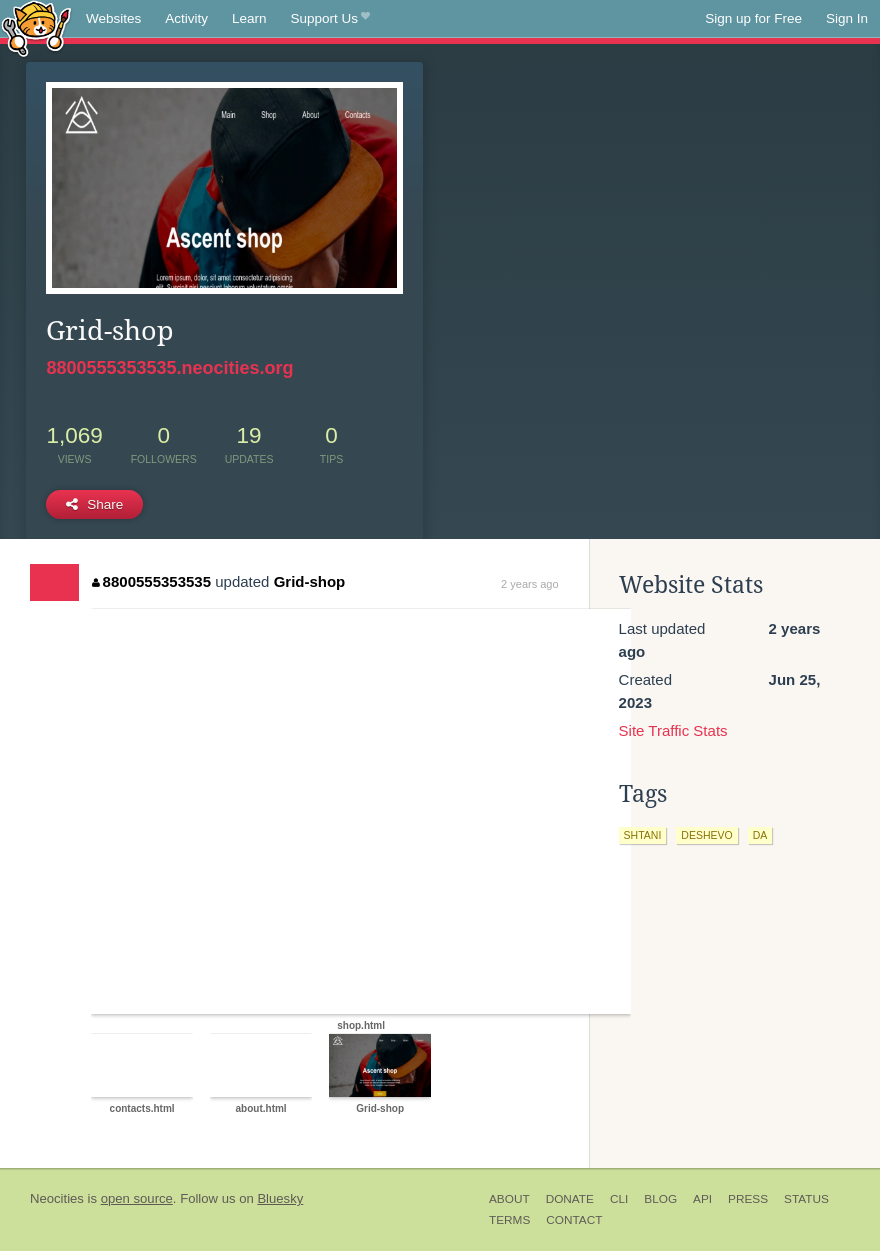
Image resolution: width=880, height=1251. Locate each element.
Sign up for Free (753, 18)
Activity (186, 18)
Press (748, 1199)
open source (137, 1198)
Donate (570, 1199)
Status (806, 1199)
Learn (249, 18)
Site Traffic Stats (673, 730)
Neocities (57, 1198)
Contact (574, 1220)
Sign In (847, 18)
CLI (619, 1199)
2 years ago (529, 584)
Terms (509, 1220)
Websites (113, 18)
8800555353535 (151, 581)
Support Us (330, 19)
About (509, 1199)
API (702, 1199)
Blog (660, 1199)
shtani (643, 835)
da (760, 835)
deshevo (706, 835)
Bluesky (280, 1198)
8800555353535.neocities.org (169, 368)
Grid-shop (310, 581)
